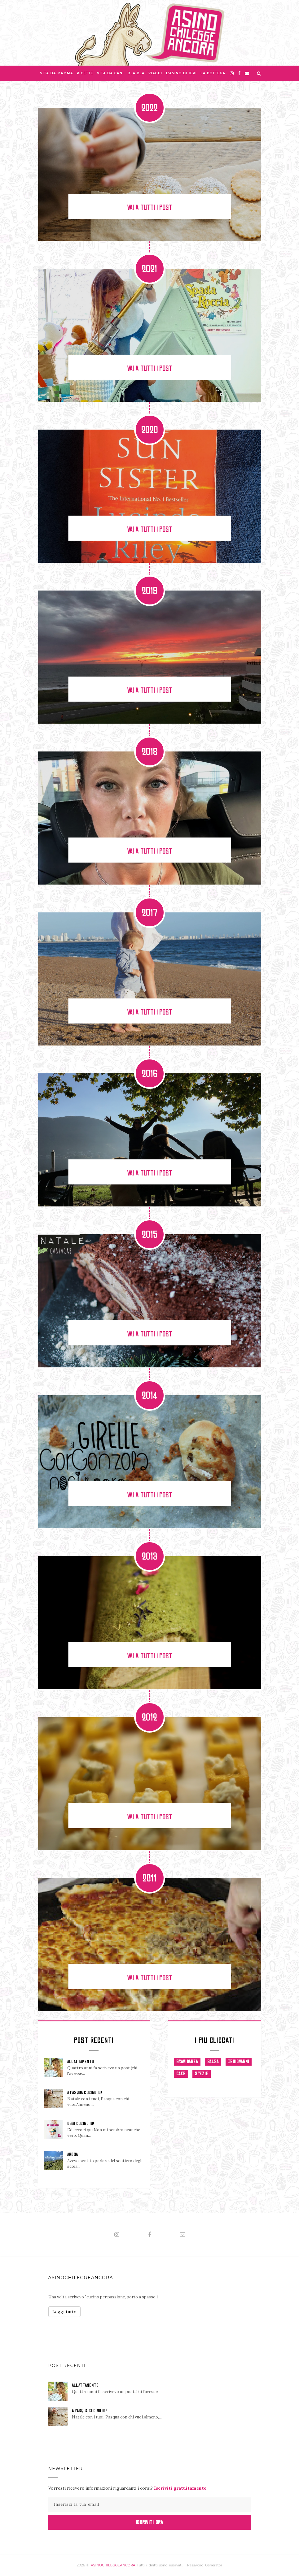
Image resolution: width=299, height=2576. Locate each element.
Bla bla (136, 73)
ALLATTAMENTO (80, 2061)
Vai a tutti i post (149, 207)
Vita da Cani (110, 73)
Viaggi (155, 73)
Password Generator (204, 2565)
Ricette (85, 73)
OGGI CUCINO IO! (80, 2123)
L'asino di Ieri (181, 73)
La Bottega (212, 73)
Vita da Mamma (56, 73)
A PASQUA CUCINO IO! (84, 2092)
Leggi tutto (64, 2311)
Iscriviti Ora (149, 2522)
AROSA (72, 2154)
